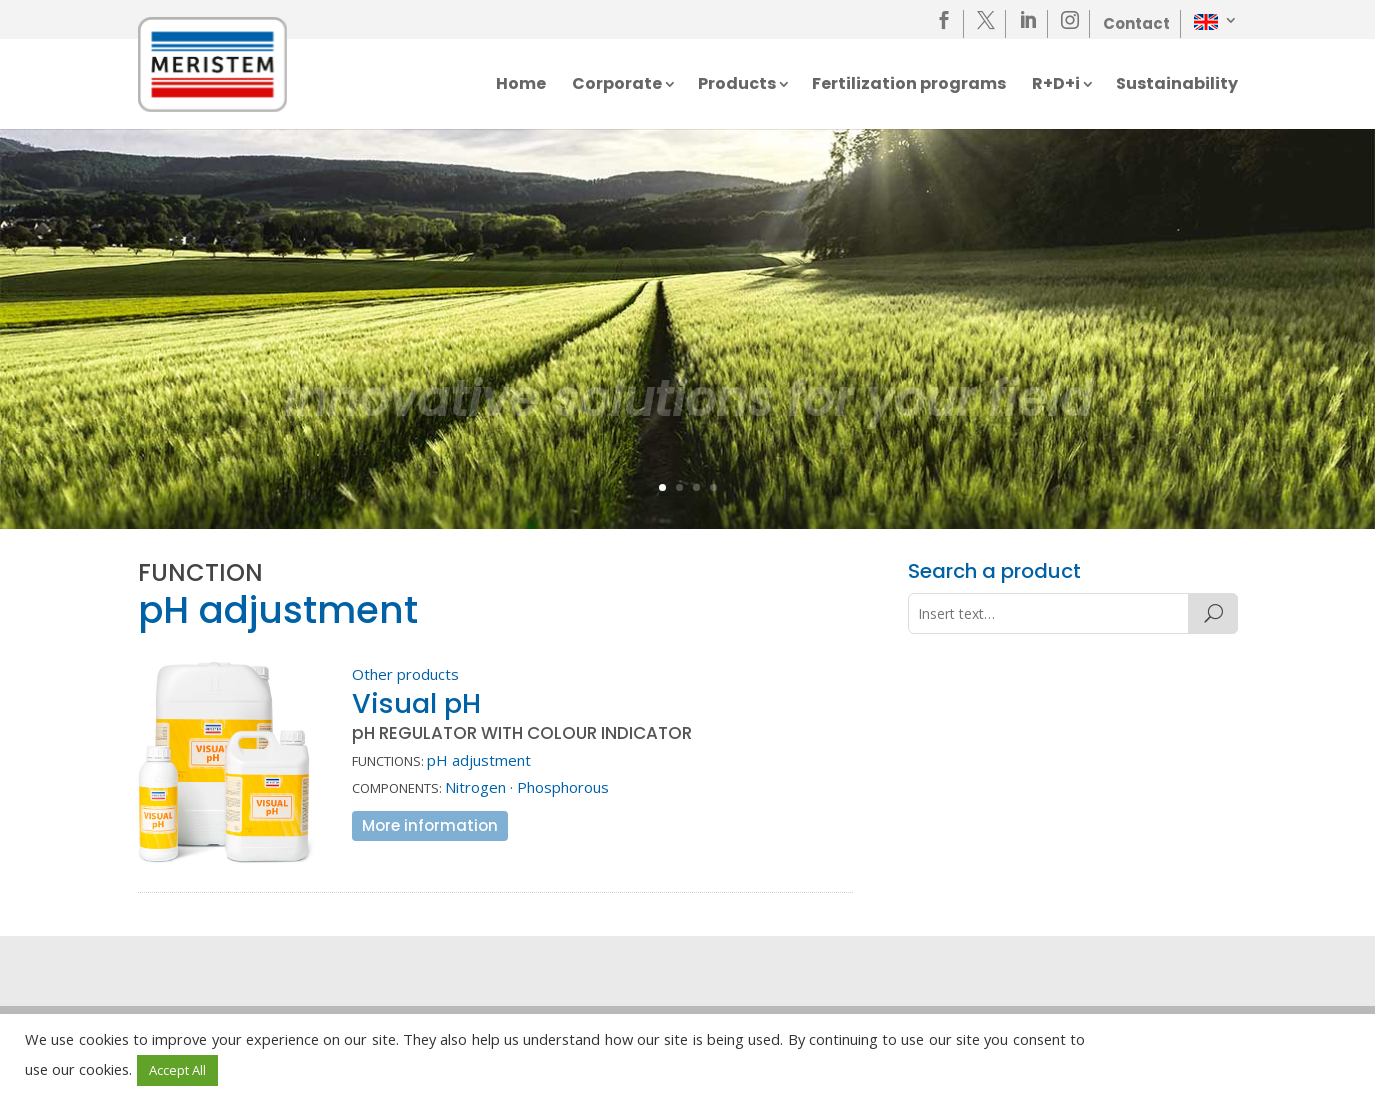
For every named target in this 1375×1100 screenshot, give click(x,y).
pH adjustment (479, 760)
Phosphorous (563, 787)
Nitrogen (475, 787)
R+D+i (1056, 86)
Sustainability (1177, 86)
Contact (1136, 23)
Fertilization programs (909, 86)
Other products (405, 674)
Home (521, 86)
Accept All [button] (177, 1070)
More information (430, 825)
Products (737, 86)
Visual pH (416, 703)
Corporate (617, 86)
